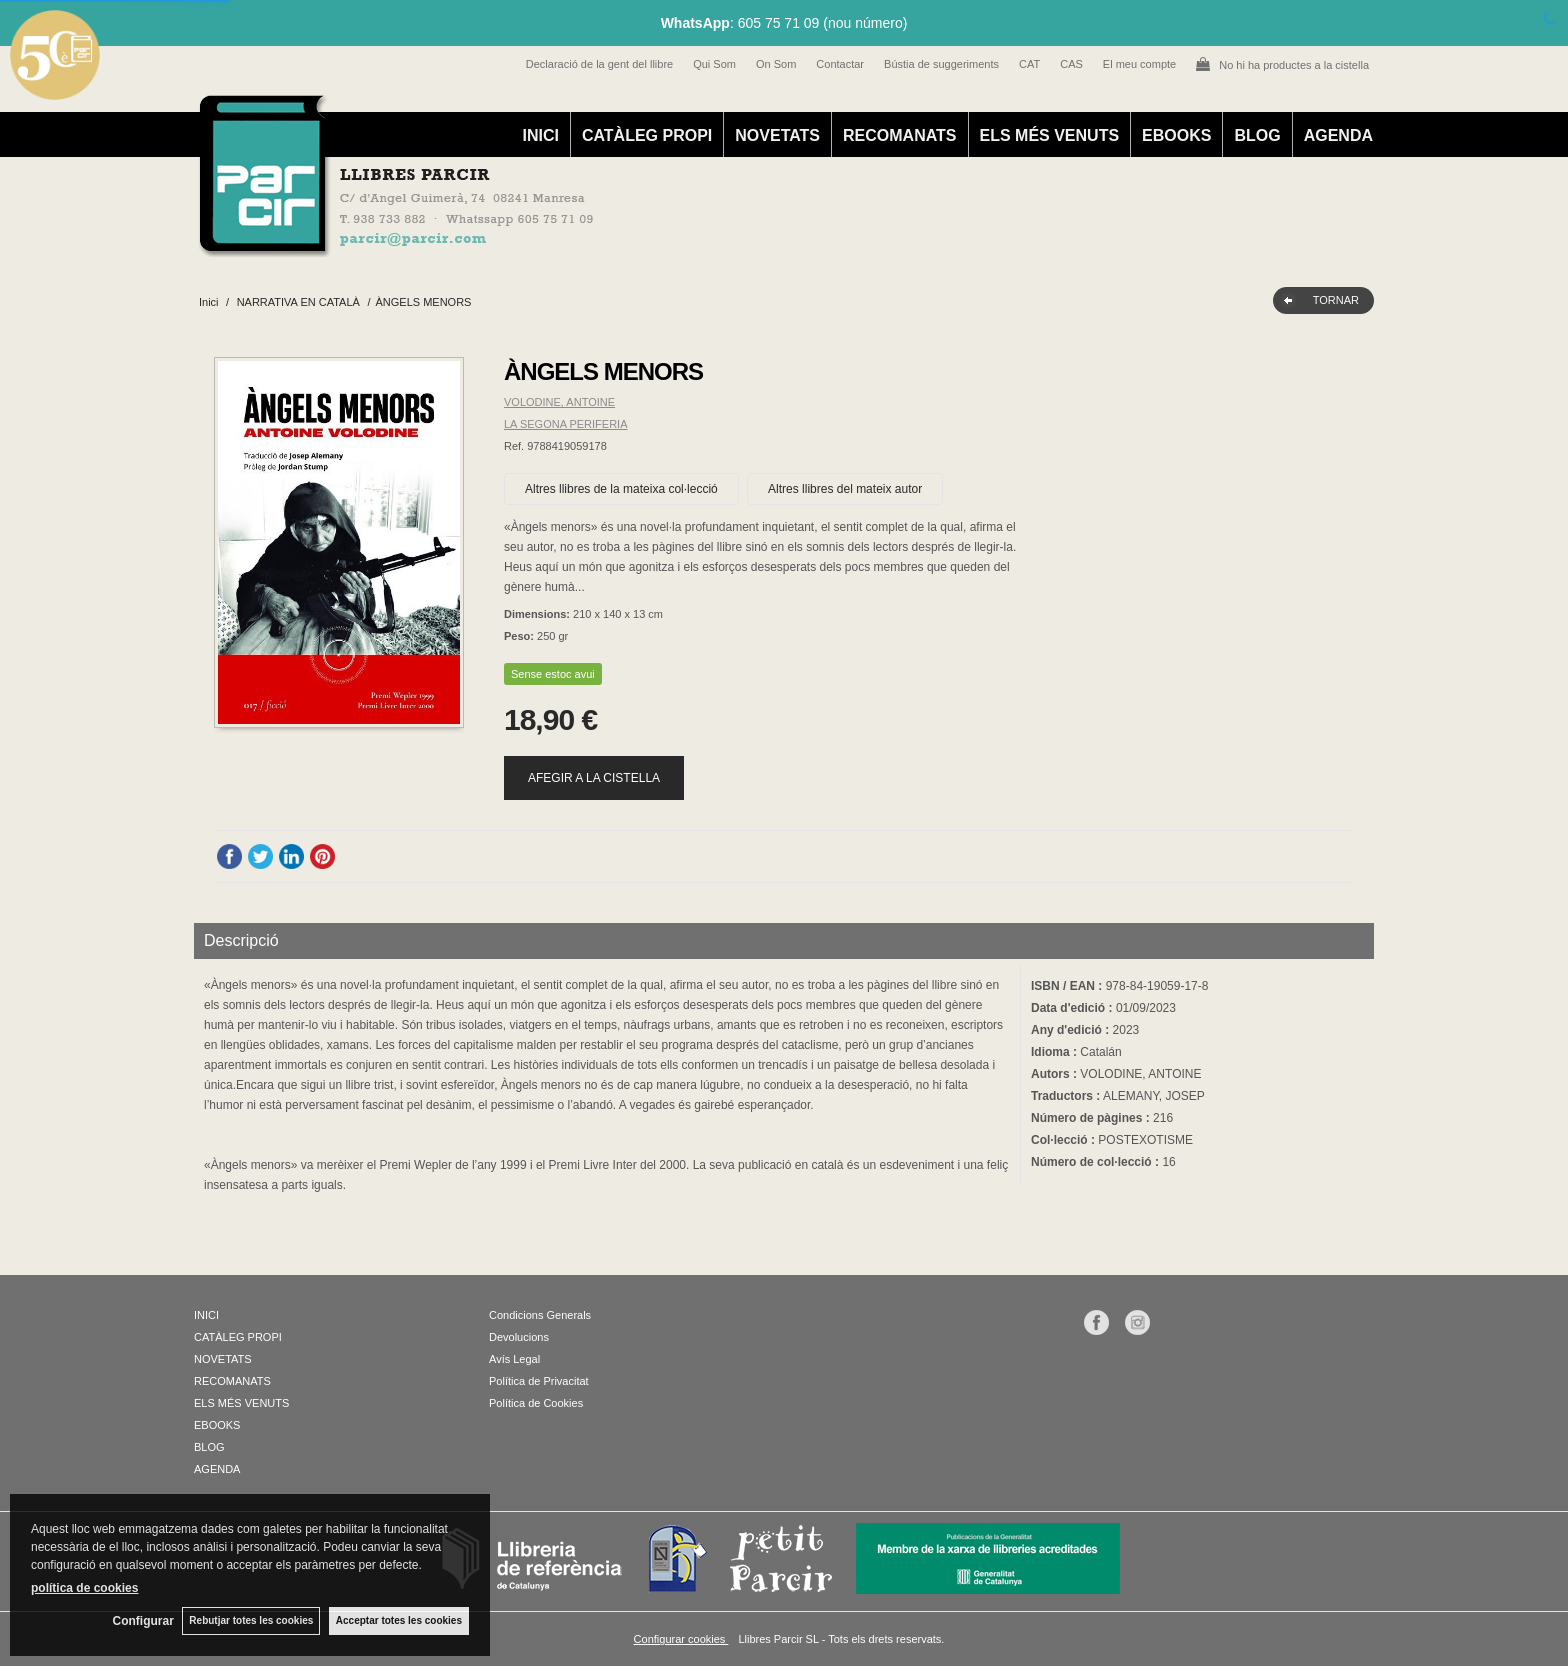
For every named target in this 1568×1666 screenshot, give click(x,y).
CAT (1029, 64)
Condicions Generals (540, 1315)
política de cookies (84, 1587)
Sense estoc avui (553, 674)
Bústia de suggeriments (941, 64)
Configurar (140, 1621)
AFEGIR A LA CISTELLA (594, 778)
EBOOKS (1176, 135)
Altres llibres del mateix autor (845, 489)
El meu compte (1139, 64)
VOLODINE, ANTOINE (559, 402)
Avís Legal (514, 1359)
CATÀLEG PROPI (647, 135)
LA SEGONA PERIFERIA (566, 424)
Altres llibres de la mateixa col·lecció (621, 489)
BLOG (1257, 135)
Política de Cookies (536, 1403)
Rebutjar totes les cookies (250, 1620)
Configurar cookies (681, 1639)
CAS (1071, 64)
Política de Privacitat (539, 1381)
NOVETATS (777, 135)
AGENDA (1338, 135)
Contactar (840, 64)
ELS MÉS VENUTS (1050, 135)
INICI (540, 135)
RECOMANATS (899, 135)
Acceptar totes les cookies (399, 1620)
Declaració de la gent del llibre (599, 64)
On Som (776, 64)
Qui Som (714, 64)
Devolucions (519, 1337)
